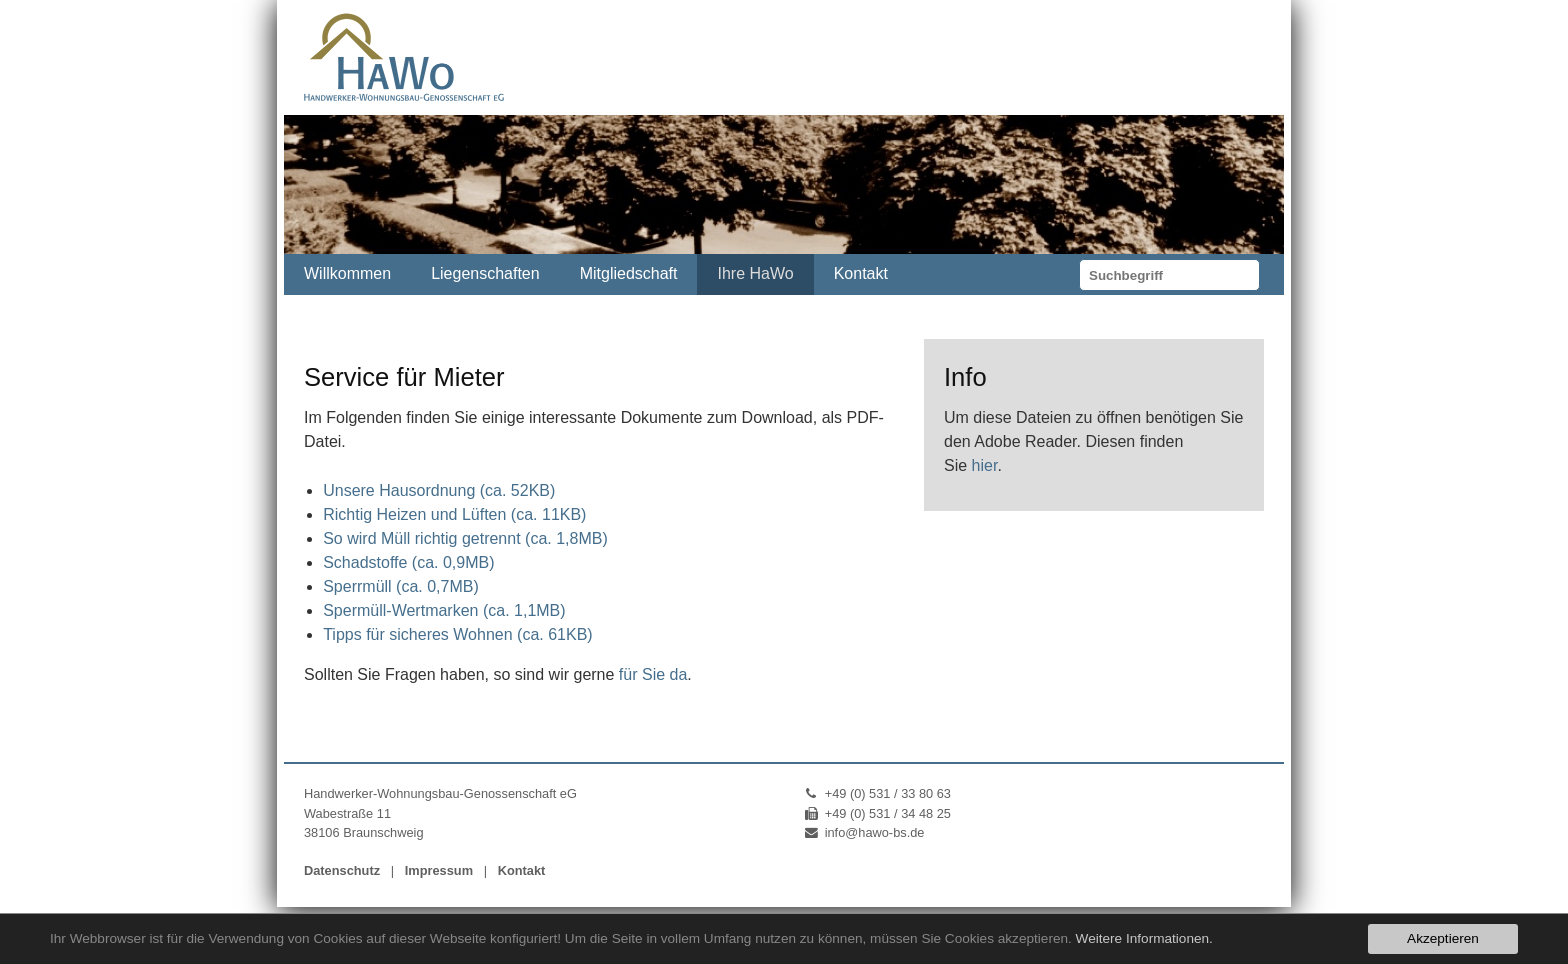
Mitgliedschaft (629, 273)
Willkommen (347, 273)
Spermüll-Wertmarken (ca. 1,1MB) (444, 610)
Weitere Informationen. (1144, 938)
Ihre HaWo (755, 273)
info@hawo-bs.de (875, 832)
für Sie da (653, 674)
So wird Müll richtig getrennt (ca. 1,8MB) (465, 538)
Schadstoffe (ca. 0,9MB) (408, 562)
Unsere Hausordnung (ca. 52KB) (439, 490)
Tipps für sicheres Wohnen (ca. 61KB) (457, 634)
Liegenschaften (485, 273)
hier (985, 465)
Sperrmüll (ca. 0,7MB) (401, 586)
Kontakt (861, 273)
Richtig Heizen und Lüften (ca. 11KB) (454, 514)
